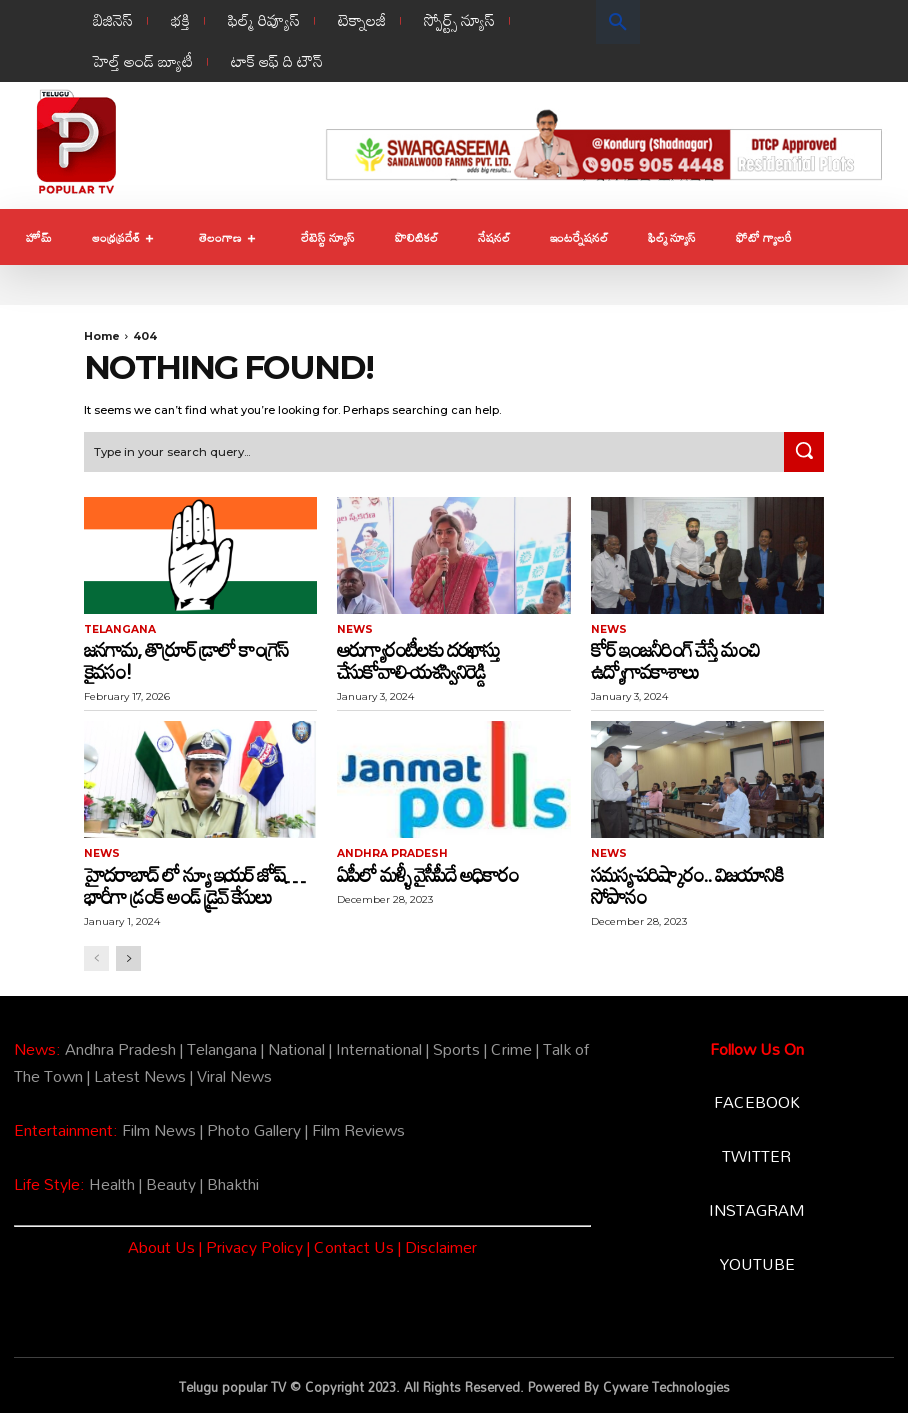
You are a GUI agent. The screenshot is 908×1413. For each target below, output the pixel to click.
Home (102, 336)
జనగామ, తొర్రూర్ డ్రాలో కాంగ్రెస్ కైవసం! (185, 658)
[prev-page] (96, 955)
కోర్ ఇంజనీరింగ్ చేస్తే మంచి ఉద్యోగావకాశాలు (675, 658)
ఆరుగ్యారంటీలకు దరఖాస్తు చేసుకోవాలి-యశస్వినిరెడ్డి (418, 658)
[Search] (804, 451)
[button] (618, 22)
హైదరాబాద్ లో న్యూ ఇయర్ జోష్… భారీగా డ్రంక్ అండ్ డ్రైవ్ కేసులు (194, 882)
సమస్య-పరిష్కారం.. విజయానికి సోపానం (687, 882)
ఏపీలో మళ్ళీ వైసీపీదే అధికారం (427, 871)
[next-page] (128, 955)
